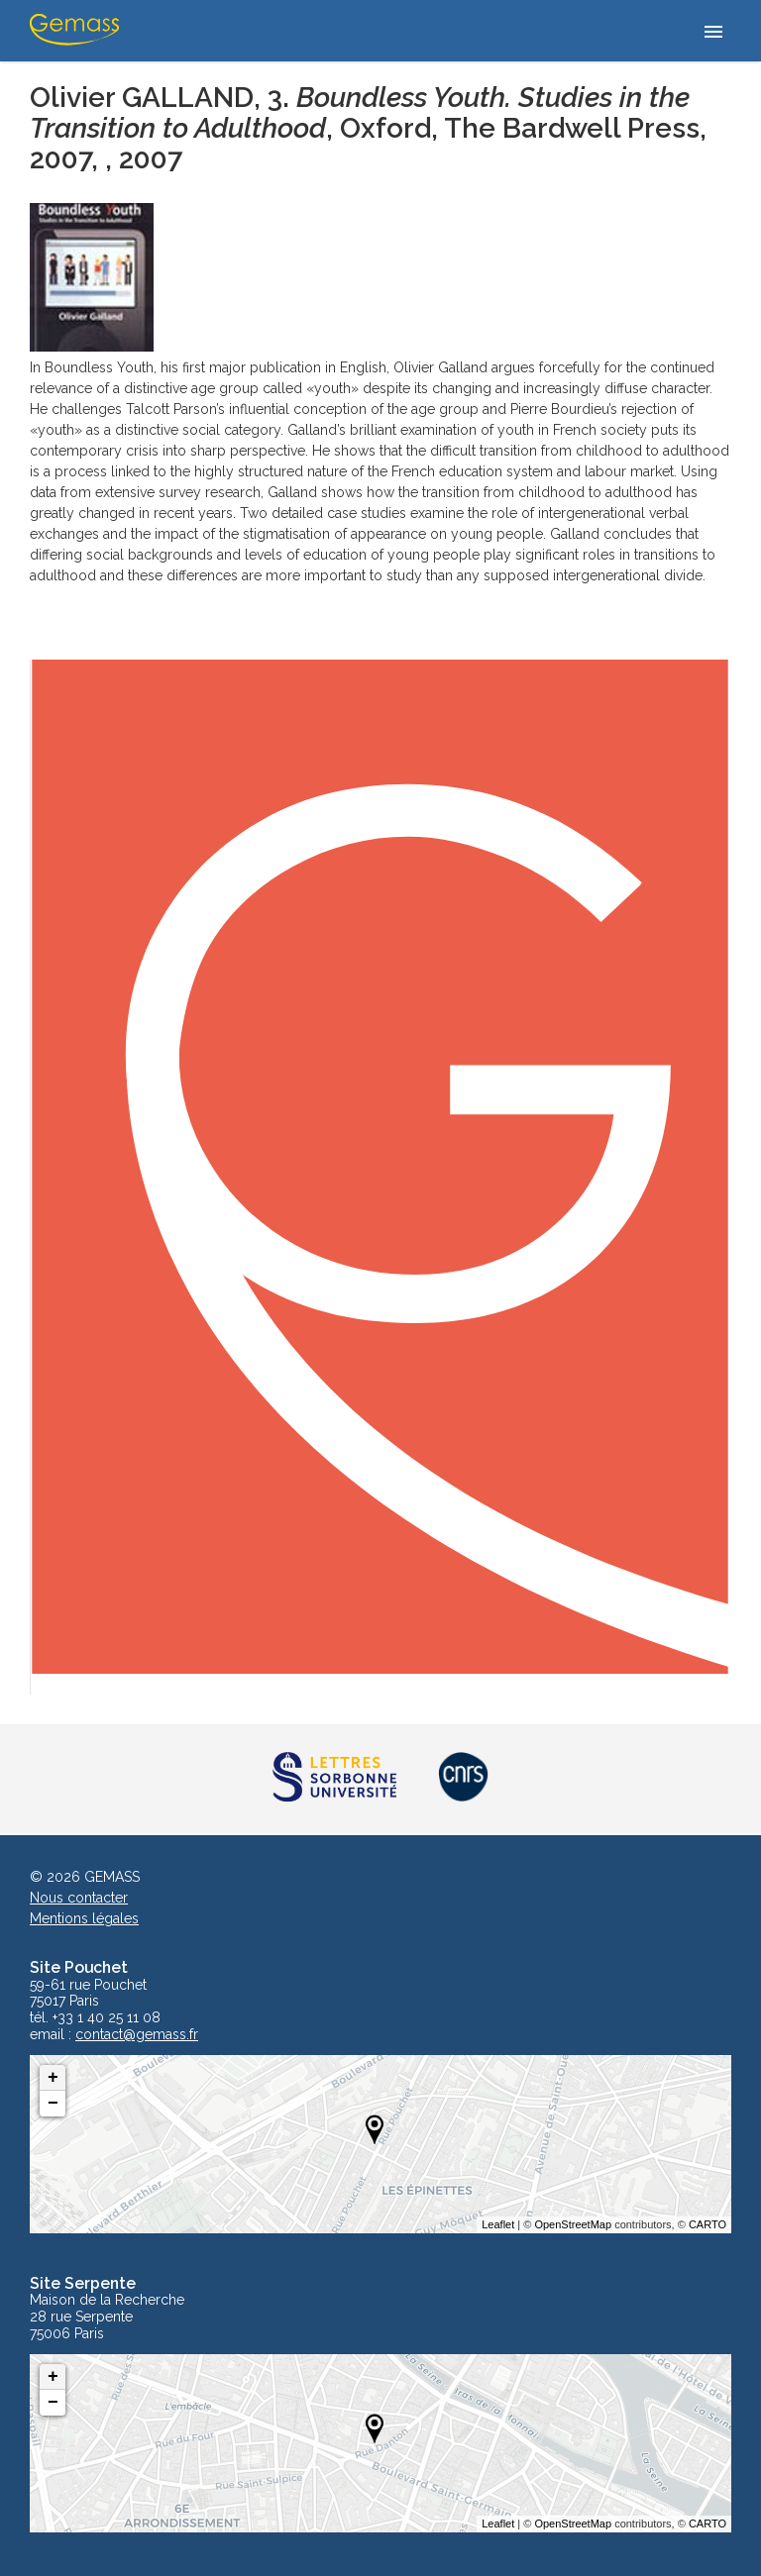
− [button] (53, 2103)
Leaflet (498, 2224)
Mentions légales (84, 1918)
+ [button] (53, 2078)
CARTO (707, 2224)
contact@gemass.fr (136, 2034)
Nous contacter (79, 1898)
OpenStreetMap (572, 2224)
